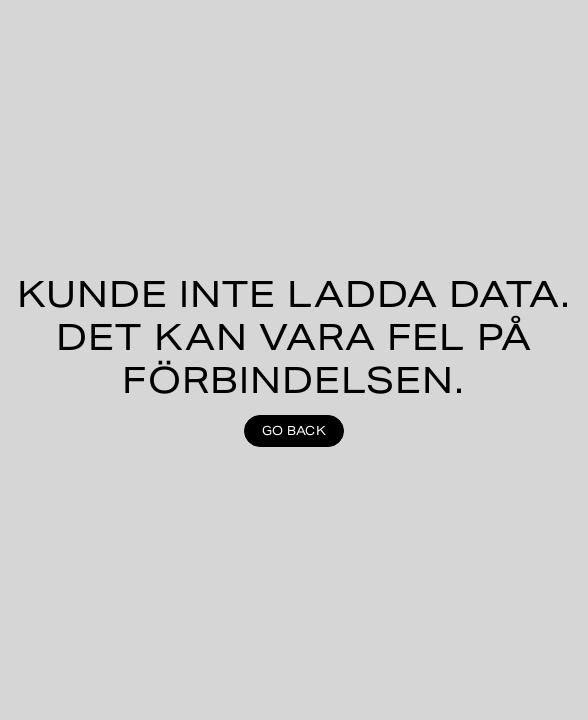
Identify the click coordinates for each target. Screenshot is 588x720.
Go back (294, 430)
